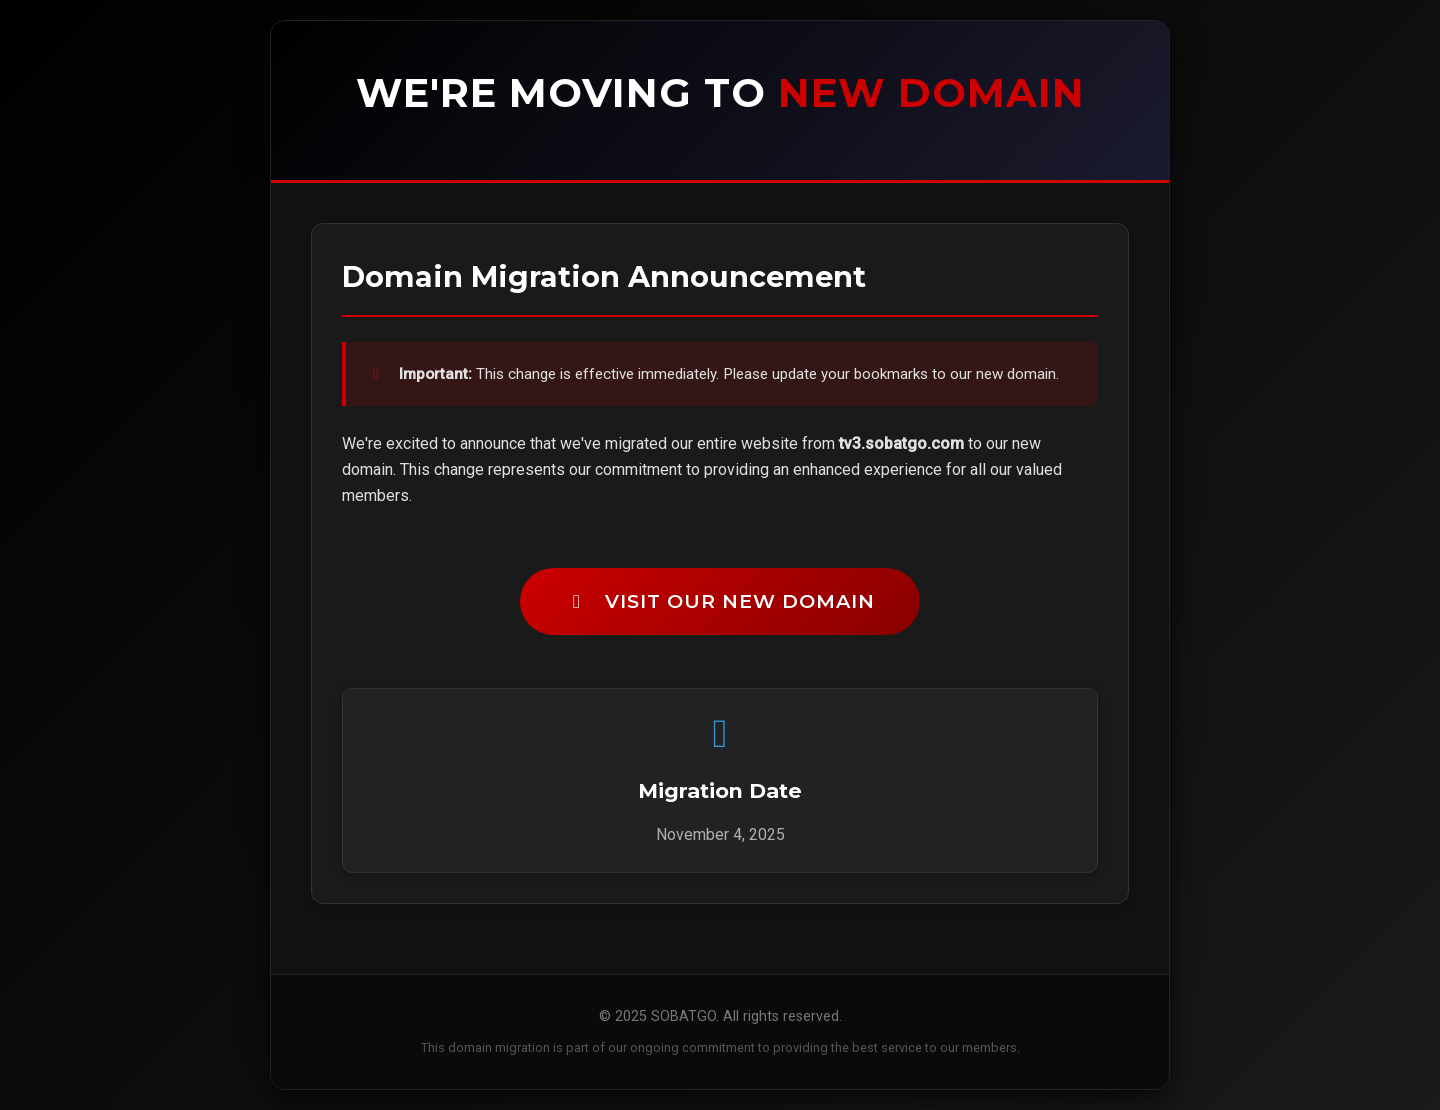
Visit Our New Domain (720, 601)
